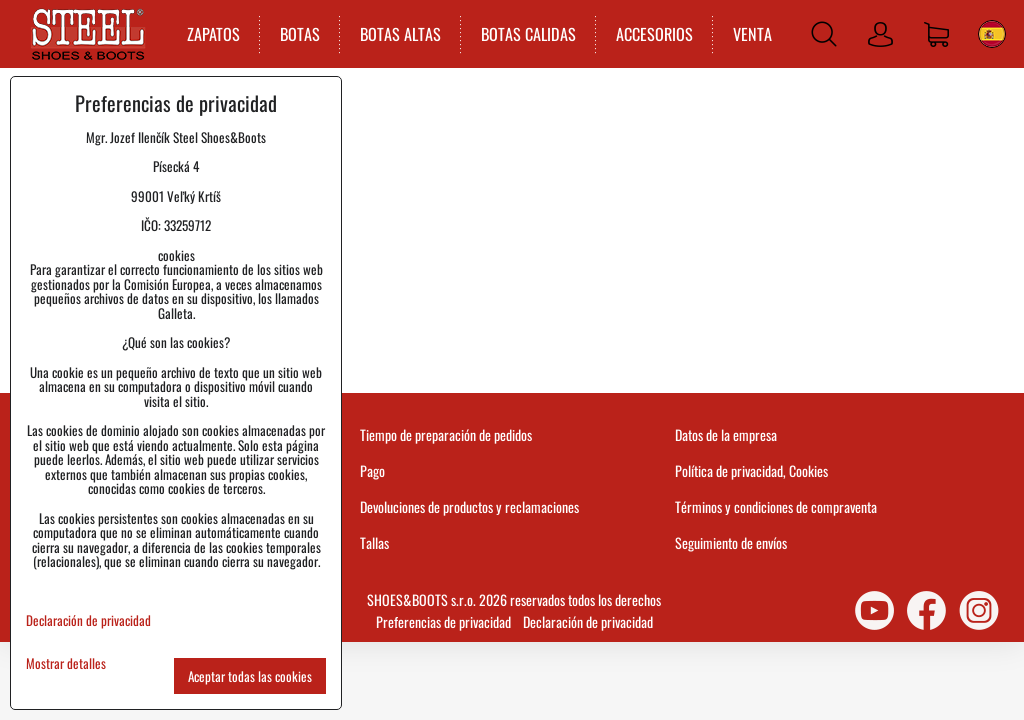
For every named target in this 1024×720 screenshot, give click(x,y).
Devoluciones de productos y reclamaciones (469, 506)
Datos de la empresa (726, 434)
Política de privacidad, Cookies (751, 470)
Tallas (374, 542)
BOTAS (300, 34)
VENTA (752, 34)
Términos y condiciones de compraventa (776, 506)
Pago (372, 470)
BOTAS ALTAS (400, 34)
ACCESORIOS (654, 34)
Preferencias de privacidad (443, 621)
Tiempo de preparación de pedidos (446, 434)
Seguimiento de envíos (731, 542)
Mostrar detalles (66, 663)
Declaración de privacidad (588, 621)
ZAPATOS (213, 34)
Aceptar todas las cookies (250, 676)
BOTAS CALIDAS (528, 34)
